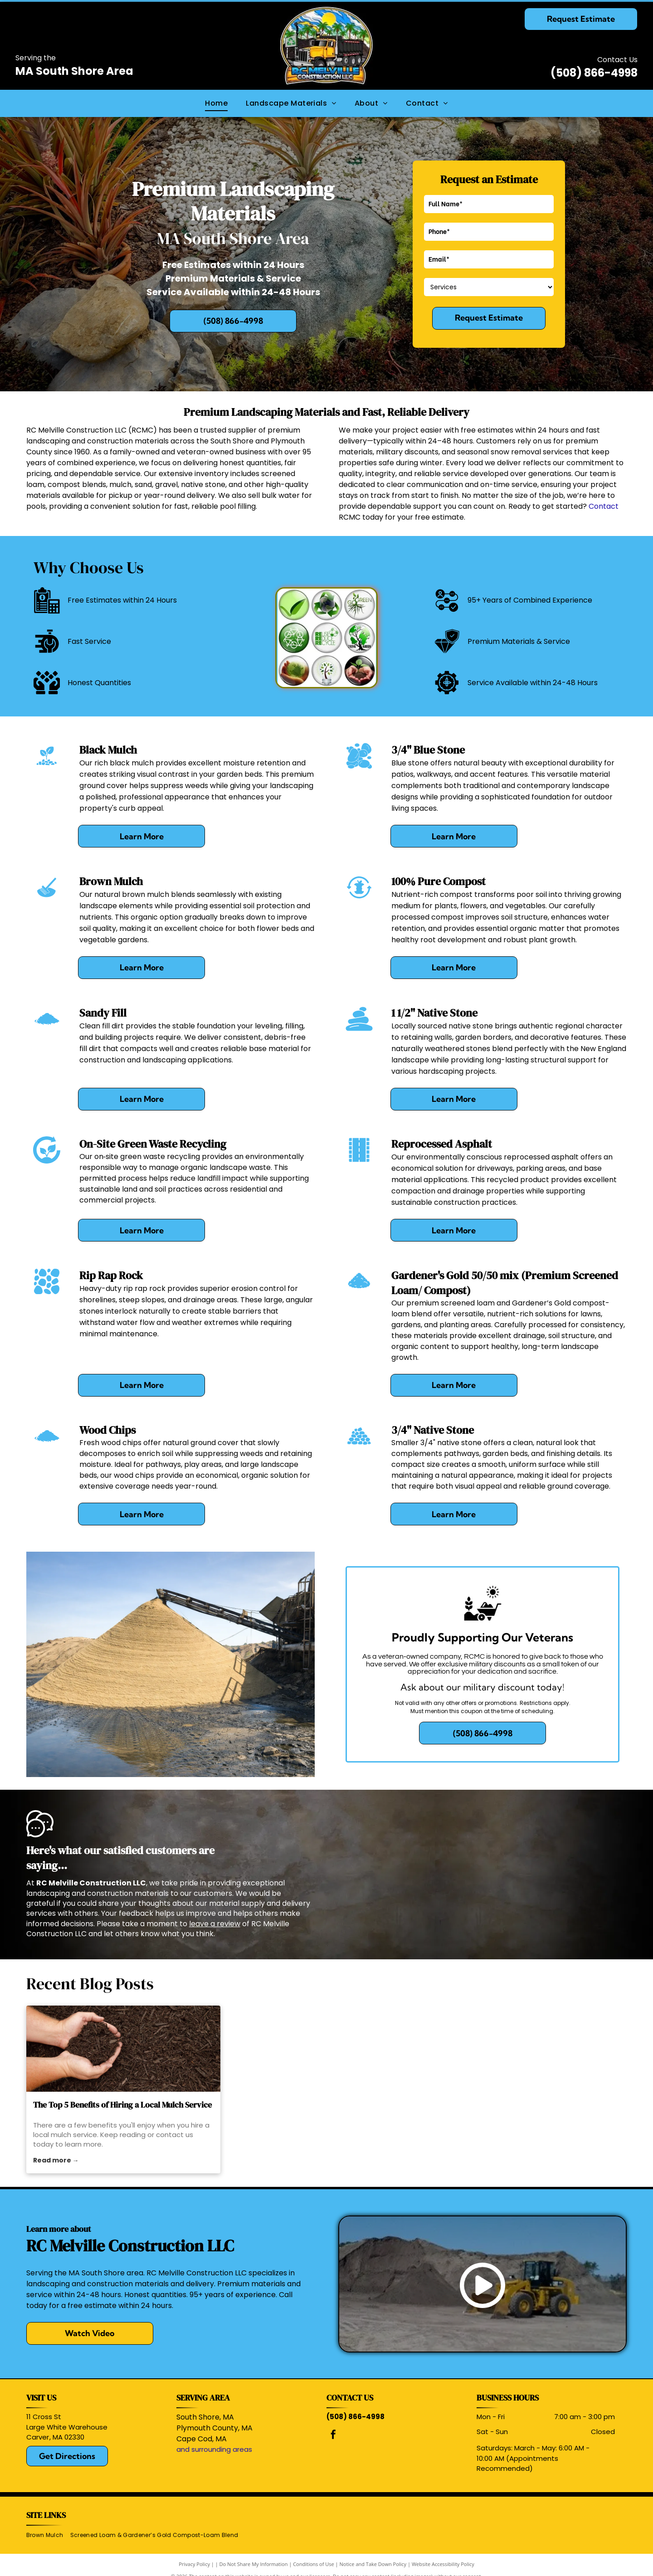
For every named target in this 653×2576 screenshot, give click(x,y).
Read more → (56, 2160)
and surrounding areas (214, 2449)
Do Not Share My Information (253, 2564)
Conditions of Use (313, 2564)
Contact (604, 506)
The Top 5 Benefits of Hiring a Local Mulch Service (122, 2104)
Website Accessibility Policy (443, 2564)
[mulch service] (123, 2049)
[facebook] (333, 2436)
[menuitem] (216, 103)
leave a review (214, 1924)
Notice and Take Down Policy (373, 2564)
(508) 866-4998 (594, 72)
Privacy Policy (194, 2564)
